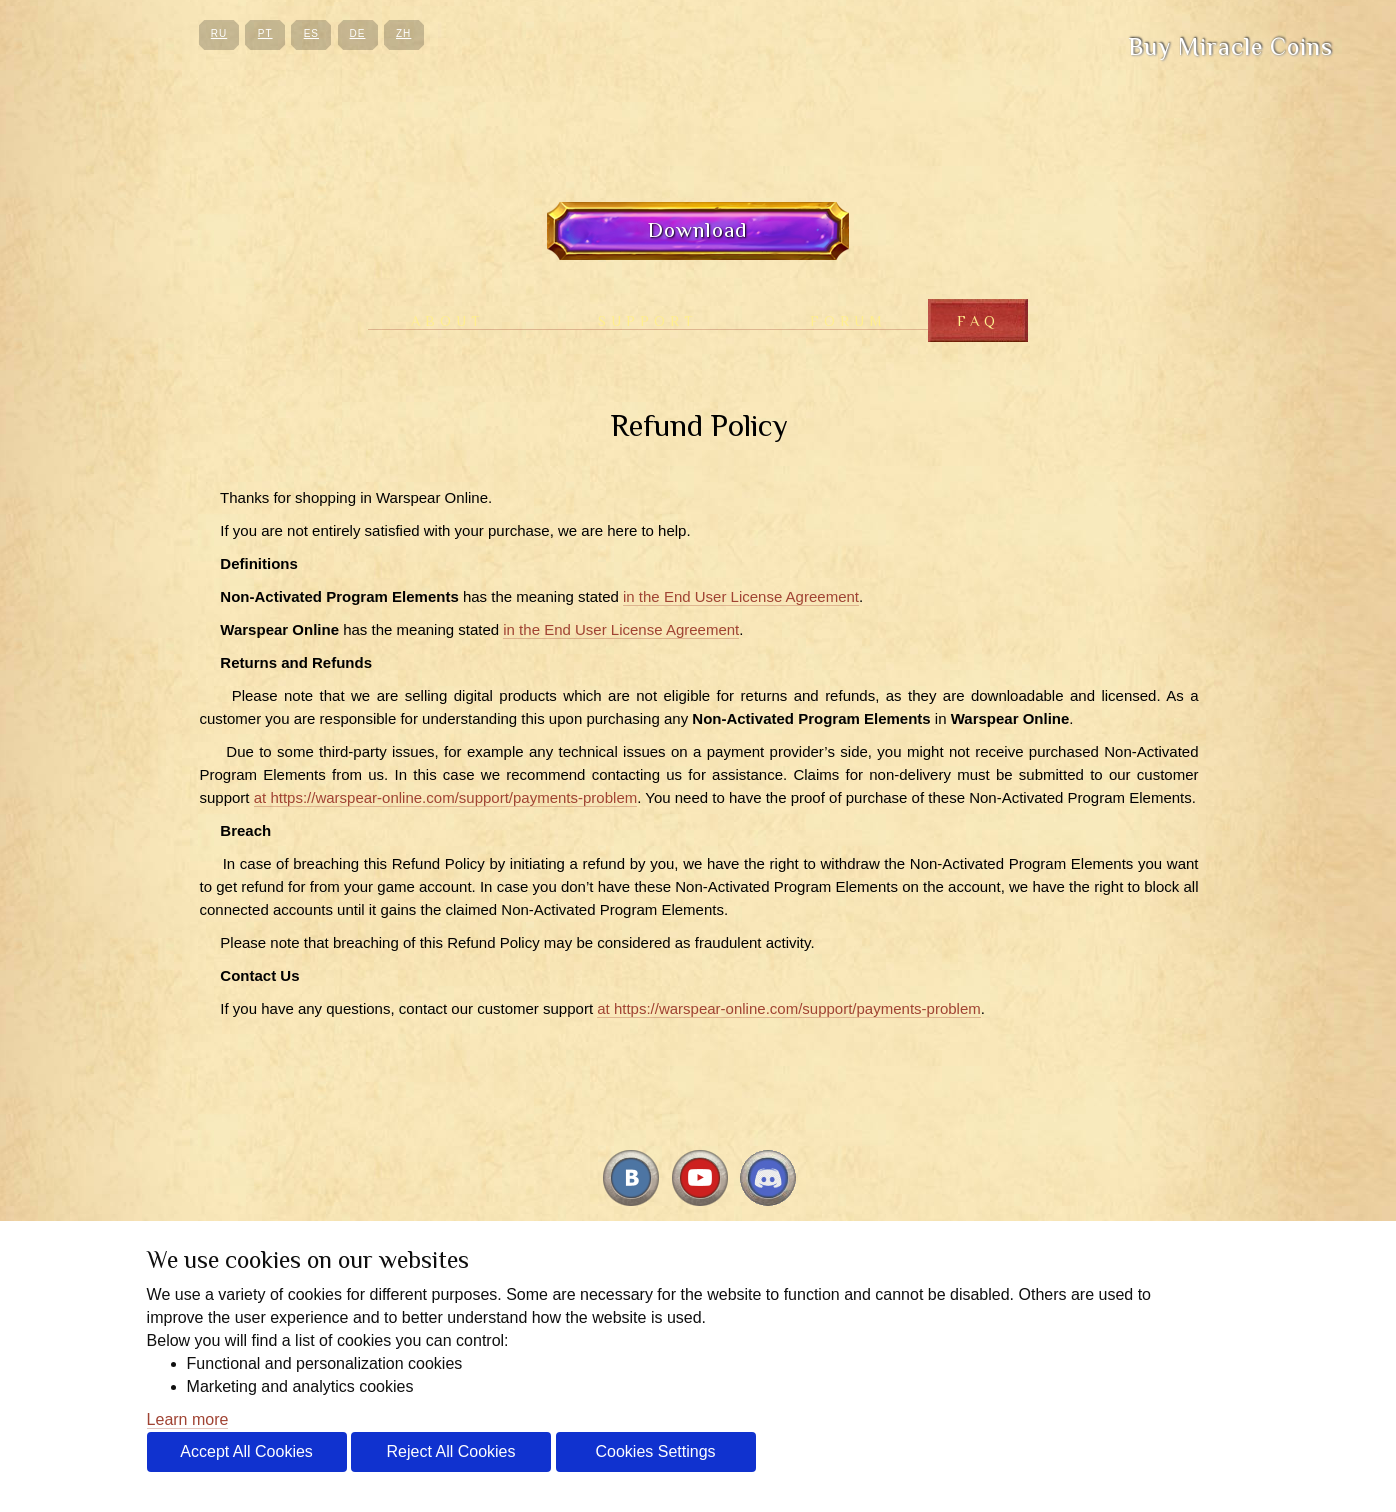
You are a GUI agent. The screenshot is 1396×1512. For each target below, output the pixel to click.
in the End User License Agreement (741, 596)
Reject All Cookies (451, 1451)
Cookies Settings (655, 1451)
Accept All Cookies (246, 1451)
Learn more (188, 1419)
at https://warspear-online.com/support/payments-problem (446, 797)
